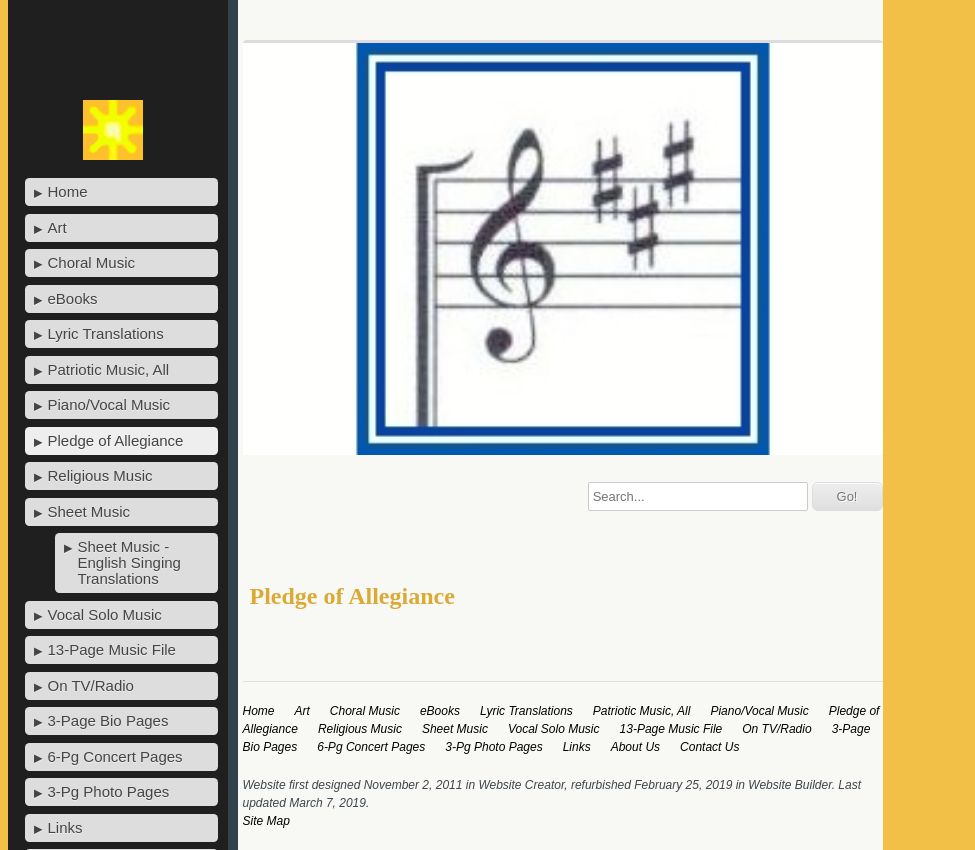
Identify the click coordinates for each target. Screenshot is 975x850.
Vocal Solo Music (105, 614)
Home (68, 191)
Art (57, 227)
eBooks (73, 298)
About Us (635, 747)
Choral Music (92, 262)
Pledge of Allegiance (116, 440)
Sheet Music (89, 511)
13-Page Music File (112, 649)
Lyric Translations (106, 333)
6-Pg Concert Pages (115, 756)
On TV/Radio (91, 685)
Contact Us (709, 747)
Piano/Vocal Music (109, 404)
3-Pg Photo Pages (109, 791)
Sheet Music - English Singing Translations (129, 562)
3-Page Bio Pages (108, 720)
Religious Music (100, 475)
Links (65, 827)
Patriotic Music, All (109, 369)
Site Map (266, 821)
